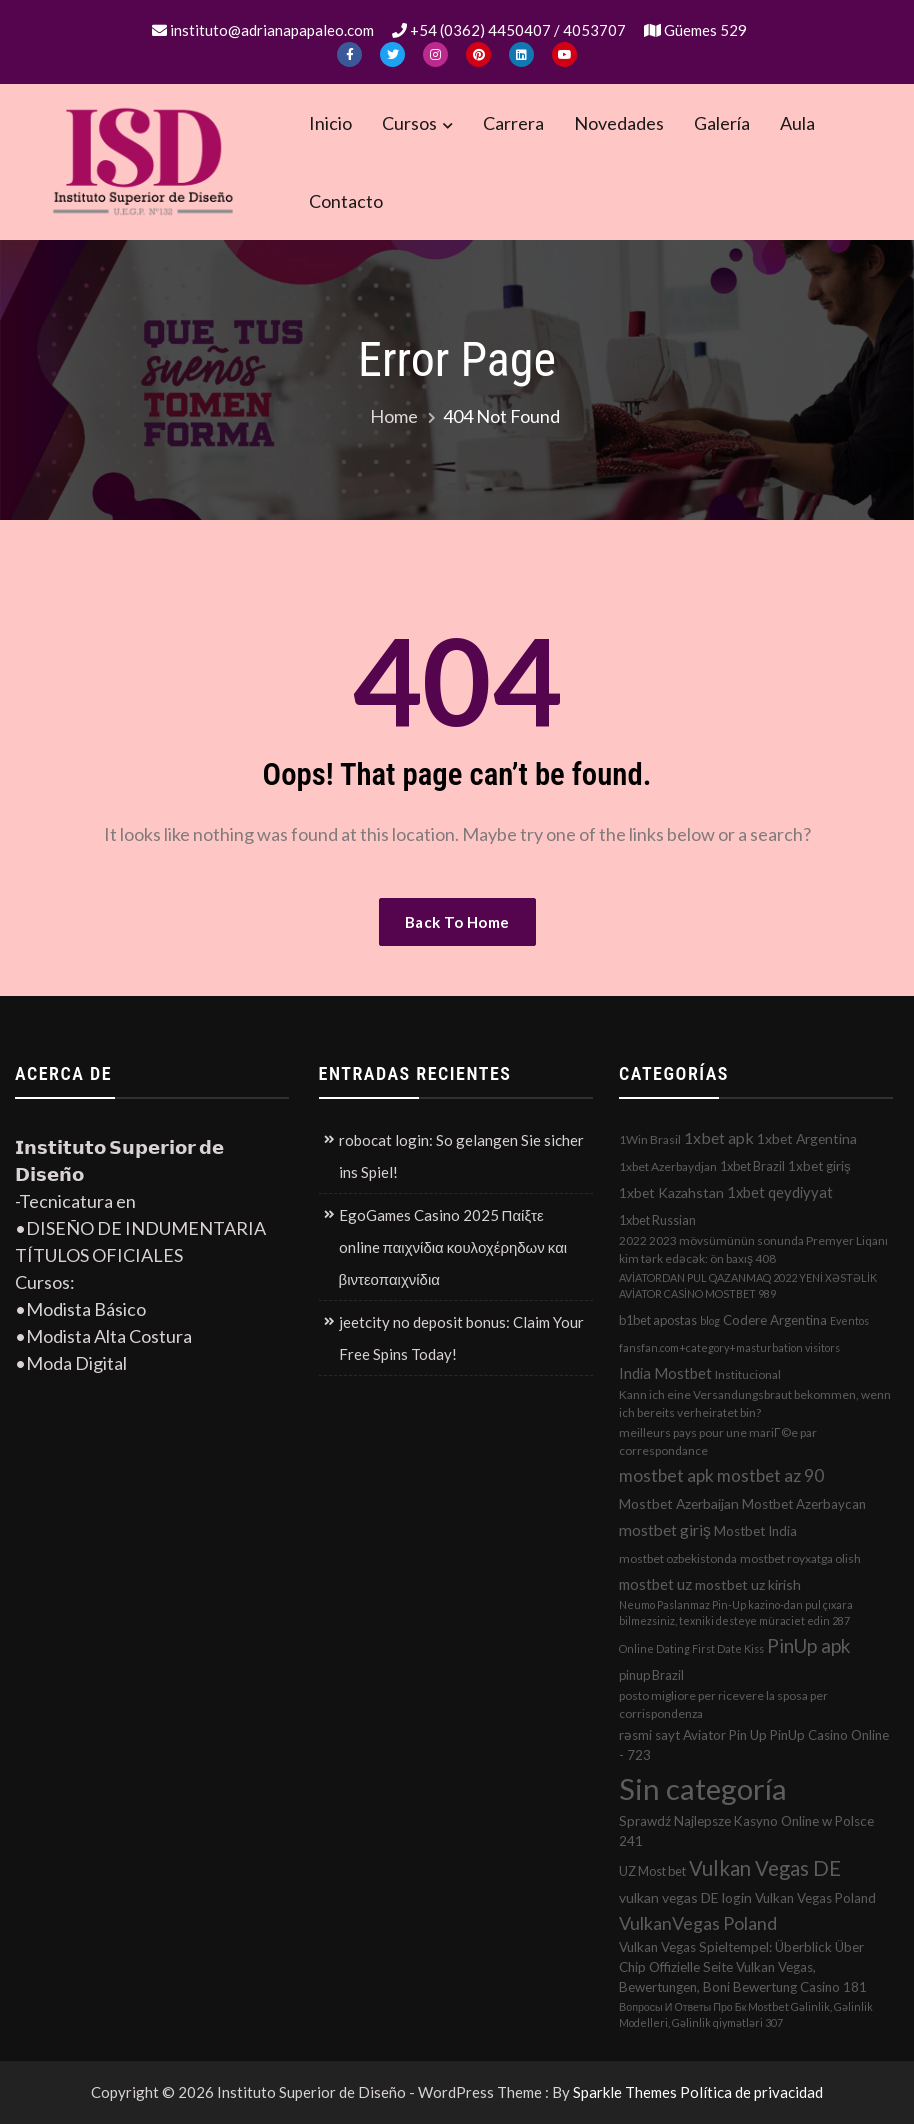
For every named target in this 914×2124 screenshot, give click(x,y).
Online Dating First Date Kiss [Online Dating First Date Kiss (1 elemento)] (691, 1648)
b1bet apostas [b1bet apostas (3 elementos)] (658, 1320)
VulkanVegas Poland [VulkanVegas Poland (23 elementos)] (698, 1923)
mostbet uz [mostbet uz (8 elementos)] (655, 1584)
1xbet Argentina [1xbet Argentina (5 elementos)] (807, 1138)
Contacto (346, 201)
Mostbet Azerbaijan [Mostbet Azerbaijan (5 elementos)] (679, 1503)
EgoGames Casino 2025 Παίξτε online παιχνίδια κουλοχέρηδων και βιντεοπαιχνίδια (453, 1247)
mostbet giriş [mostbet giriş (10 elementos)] (665, 1530)
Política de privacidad (751, 2092)
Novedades (619, 123)
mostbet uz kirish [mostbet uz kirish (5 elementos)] (748, 1584)
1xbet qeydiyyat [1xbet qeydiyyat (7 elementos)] (780, 1192)
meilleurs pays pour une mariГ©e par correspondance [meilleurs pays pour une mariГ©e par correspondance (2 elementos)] (717, 1441)
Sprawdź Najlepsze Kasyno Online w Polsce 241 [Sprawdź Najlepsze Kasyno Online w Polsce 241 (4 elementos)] (746, 1831)
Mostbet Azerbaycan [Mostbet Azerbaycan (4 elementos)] (804, 1504)
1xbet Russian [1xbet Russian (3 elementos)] (657, 1220)
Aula (797, 123)
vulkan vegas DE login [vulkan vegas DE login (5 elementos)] (685, 1897)
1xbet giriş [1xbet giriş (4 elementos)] (819, 1166)
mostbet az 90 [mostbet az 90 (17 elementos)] (770, 1475)
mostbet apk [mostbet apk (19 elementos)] (666, 1475)
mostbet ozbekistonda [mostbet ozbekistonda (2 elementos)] (678, 1558)
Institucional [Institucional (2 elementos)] (748, 1374)
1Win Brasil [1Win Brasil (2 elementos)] (650, 1139)
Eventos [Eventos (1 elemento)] (849, 1320)
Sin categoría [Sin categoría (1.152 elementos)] (703, 1788)
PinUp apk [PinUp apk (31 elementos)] (808, 1645)
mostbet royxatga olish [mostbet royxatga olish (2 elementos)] (800, 1558)
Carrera (513, 123)
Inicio (330, 123)
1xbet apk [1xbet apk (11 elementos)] (719, 1137)
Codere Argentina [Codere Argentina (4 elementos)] (775, 1320)
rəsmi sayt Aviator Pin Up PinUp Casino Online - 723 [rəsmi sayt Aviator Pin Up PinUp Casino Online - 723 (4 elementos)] (754, 1745)
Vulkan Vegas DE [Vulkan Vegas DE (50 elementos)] (765, 1868)
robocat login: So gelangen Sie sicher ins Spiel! (461, 1156)
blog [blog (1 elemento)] (710, 1320)
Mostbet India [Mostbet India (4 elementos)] (755, 1531)
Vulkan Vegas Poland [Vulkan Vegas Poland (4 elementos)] (815, 1898)
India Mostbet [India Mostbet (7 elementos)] (665, 1373)
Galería (722, 123)
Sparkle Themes (625, 2092)
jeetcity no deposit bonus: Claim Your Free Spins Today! (461, 1338)
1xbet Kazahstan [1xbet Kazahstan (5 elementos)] (671, 1192)
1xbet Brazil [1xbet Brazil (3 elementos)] (752, 1166)
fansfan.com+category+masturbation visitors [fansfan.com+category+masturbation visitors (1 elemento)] (729, 1347)
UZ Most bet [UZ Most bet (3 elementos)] (652, 1871)
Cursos (409, 123)
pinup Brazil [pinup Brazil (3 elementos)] (651, 1675)
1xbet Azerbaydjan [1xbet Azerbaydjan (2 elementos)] (668, 1166)
